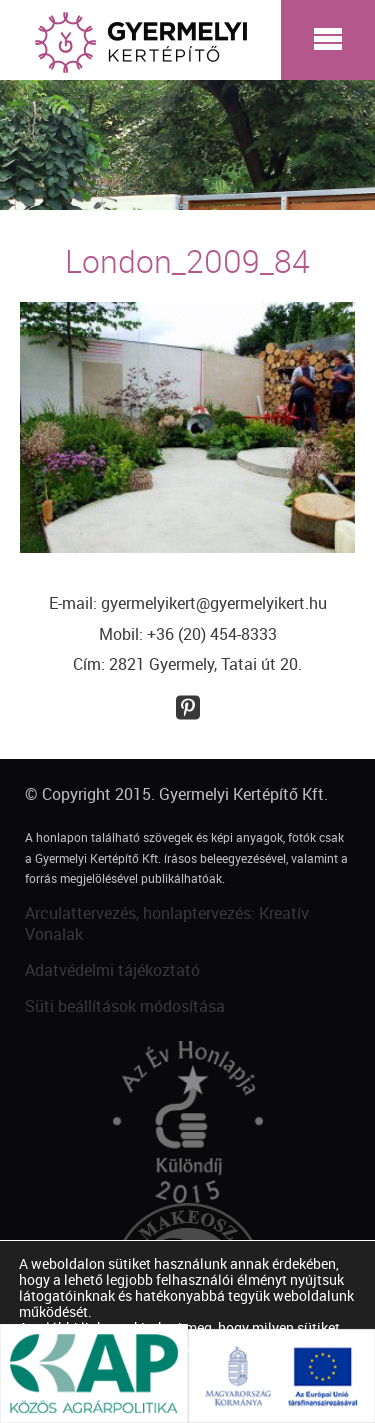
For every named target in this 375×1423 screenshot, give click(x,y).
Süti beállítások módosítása (125, 1006)
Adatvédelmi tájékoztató (112, 970)
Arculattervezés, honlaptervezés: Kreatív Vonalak (167, 923)
